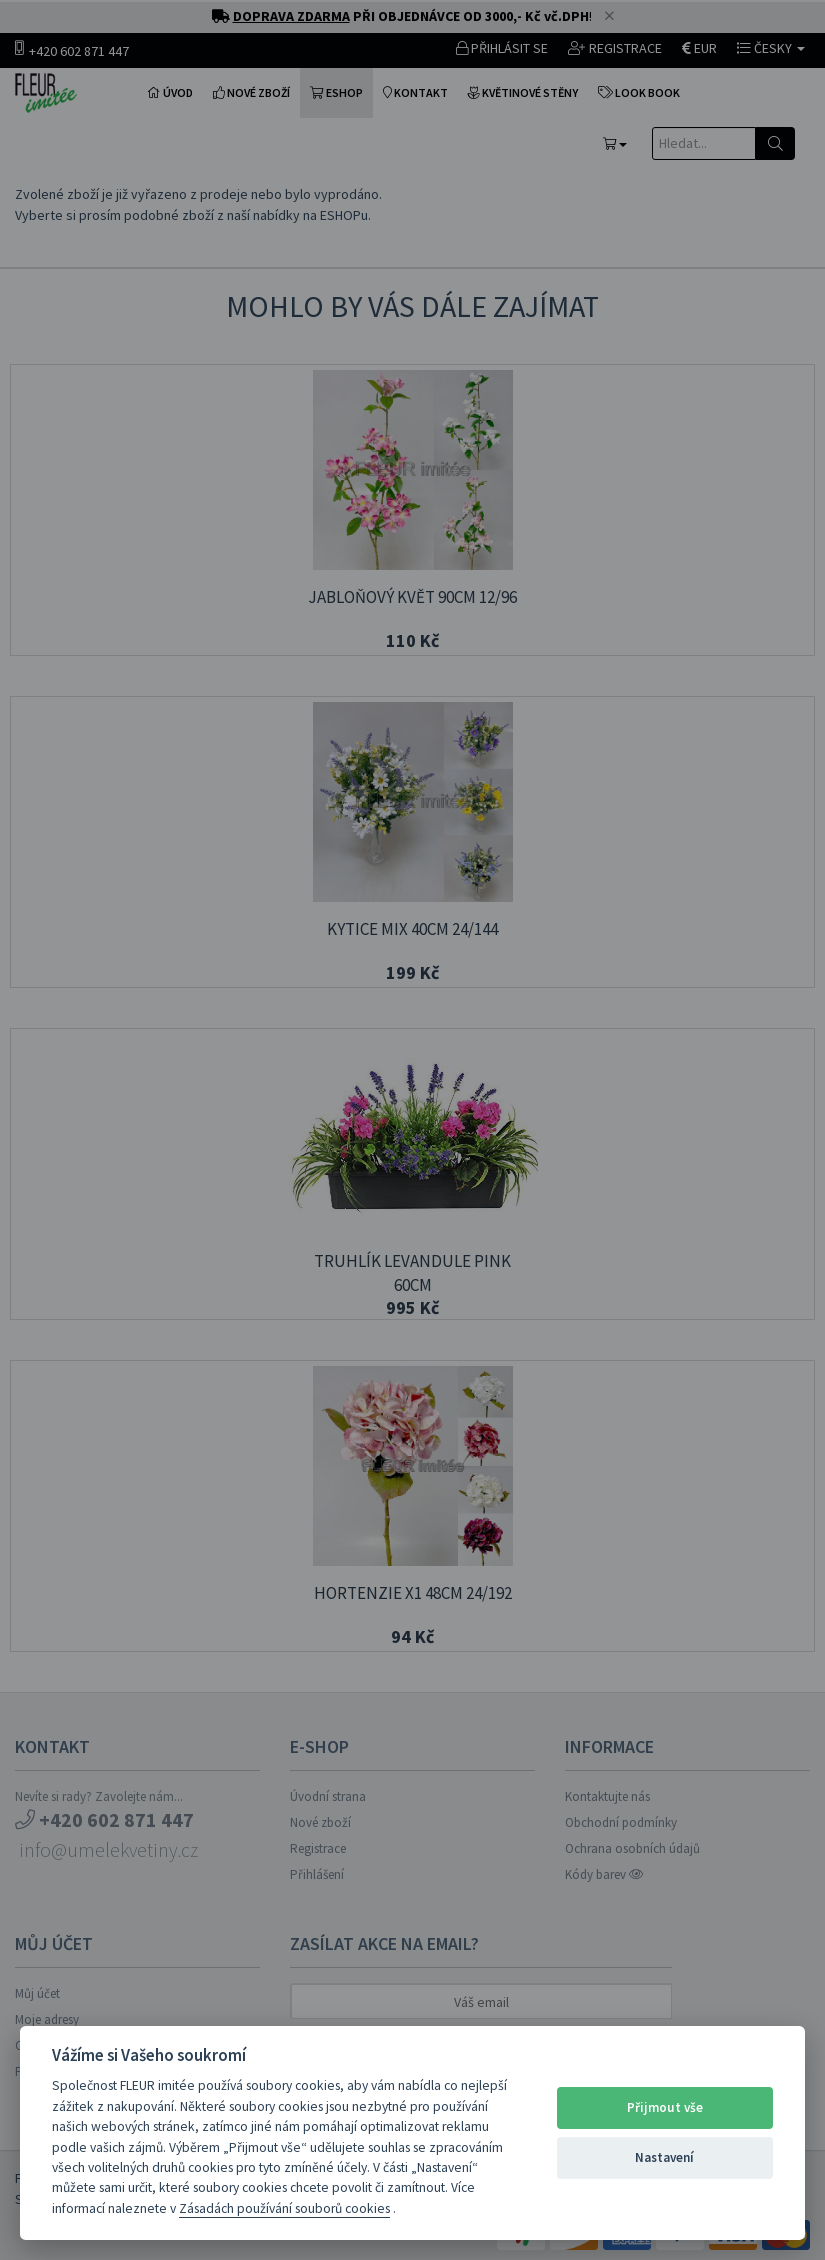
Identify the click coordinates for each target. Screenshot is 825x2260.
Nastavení (664, 2157)
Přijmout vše (665, 2107)
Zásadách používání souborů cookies (284, 2208)
